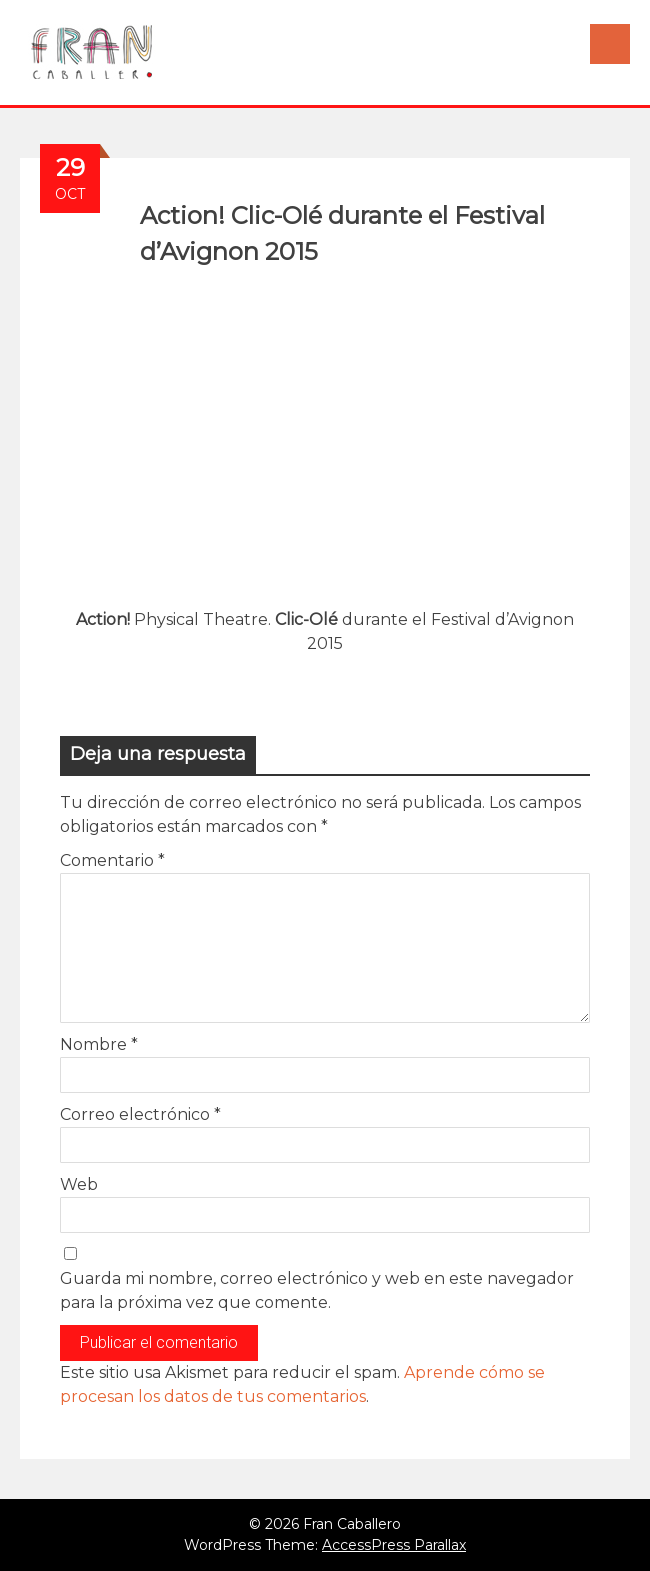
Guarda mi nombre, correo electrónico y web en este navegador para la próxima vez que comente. (317, 1290)
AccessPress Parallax (394, 1545)
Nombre (99, 1044)
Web (79, 1184)
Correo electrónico (140, 1114)
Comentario (112, 860)
